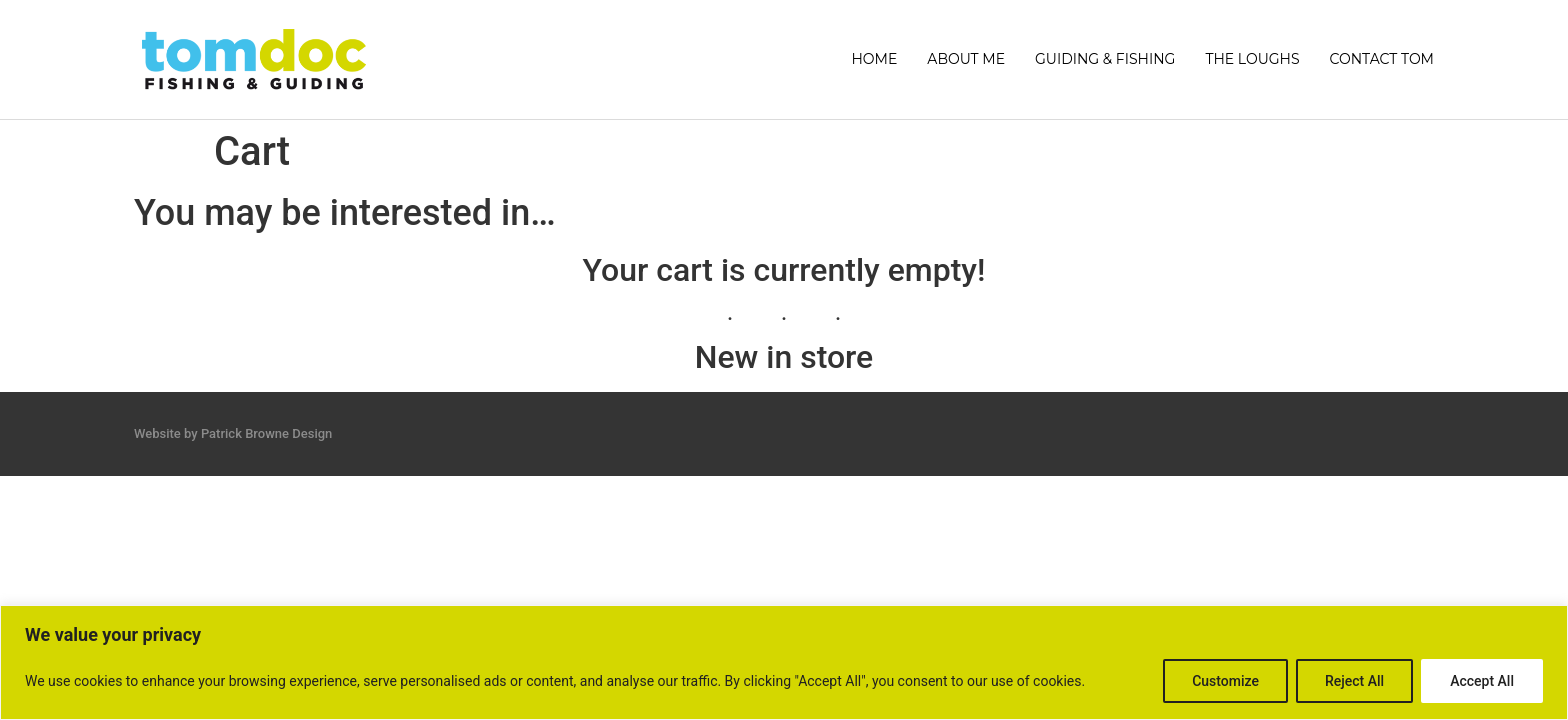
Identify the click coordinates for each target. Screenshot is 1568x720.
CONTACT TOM (1382, 59)
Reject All (1354, 681)
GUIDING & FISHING (1105, 59)
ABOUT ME (966, 59)
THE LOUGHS (1252, 59)
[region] (784, 662)
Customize (1225, 681)
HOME (874, 59)
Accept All (1482, 681)
